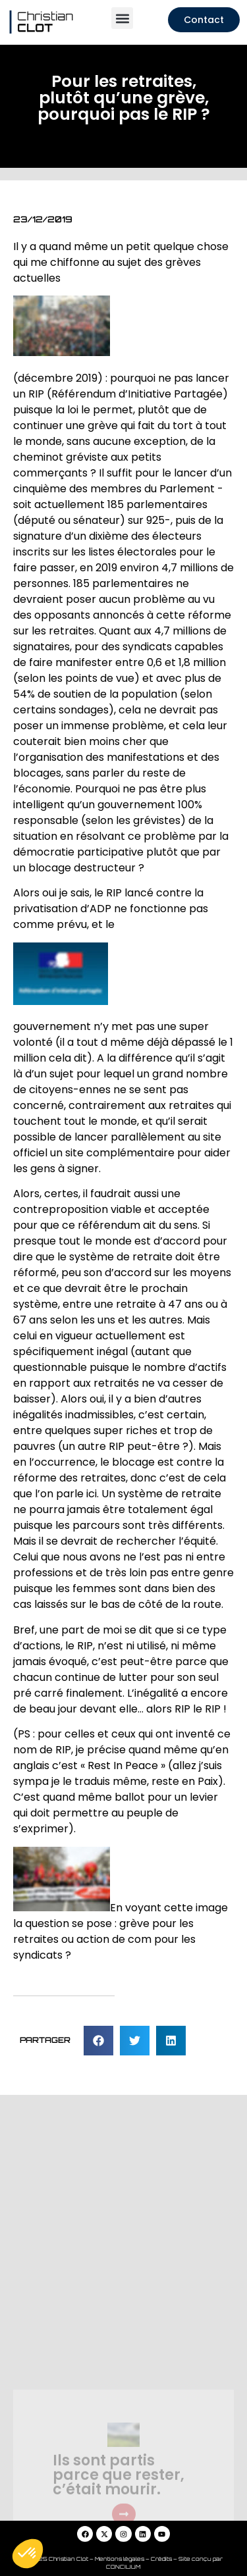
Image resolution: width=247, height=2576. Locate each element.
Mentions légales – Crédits (134, 2559)
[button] (122, 18)
